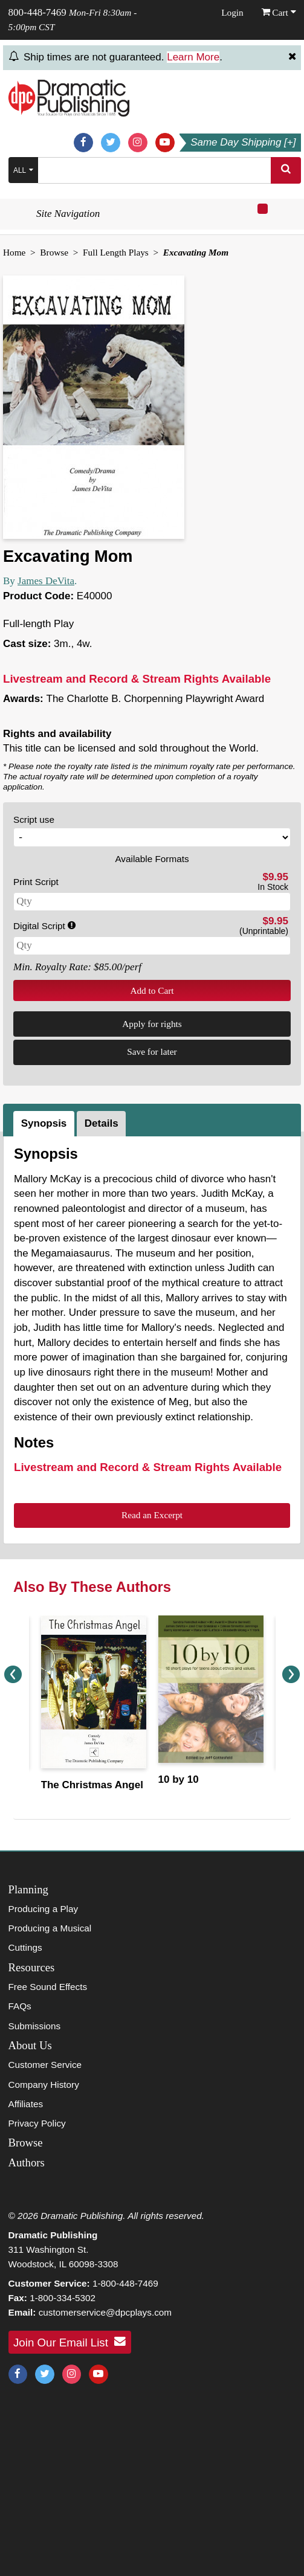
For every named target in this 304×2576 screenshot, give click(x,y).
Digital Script (44, 926)
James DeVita (46, 581)
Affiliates (26, 2104)
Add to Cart (151, 990)
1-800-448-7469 (125, 2283)
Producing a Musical (50, 1928)
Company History (43, 2084)
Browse (54, 252)
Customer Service (45, 2064)
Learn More (193, 57)
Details (101, 1123)
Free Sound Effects (48, 1987)
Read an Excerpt (152, 1515)
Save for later (151, 1051)
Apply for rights (152, 1024)
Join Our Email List (69, 2341)
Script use (33, 819)
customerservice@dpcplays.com (105, 2312)
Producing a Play (43, 1909)
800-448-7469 (37, 12)
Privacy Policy (37, 2123)
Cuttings (25, 1947)
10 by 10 (178, 1779)
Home (14, 252)
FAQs (19, 2006)
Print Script (36, 882)
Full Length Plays (116, 252)
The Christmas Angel (92, 1785)
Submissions (34, 2026)
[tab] (45, 1123)
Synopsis (44, 1123)
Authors (26, 2162)
